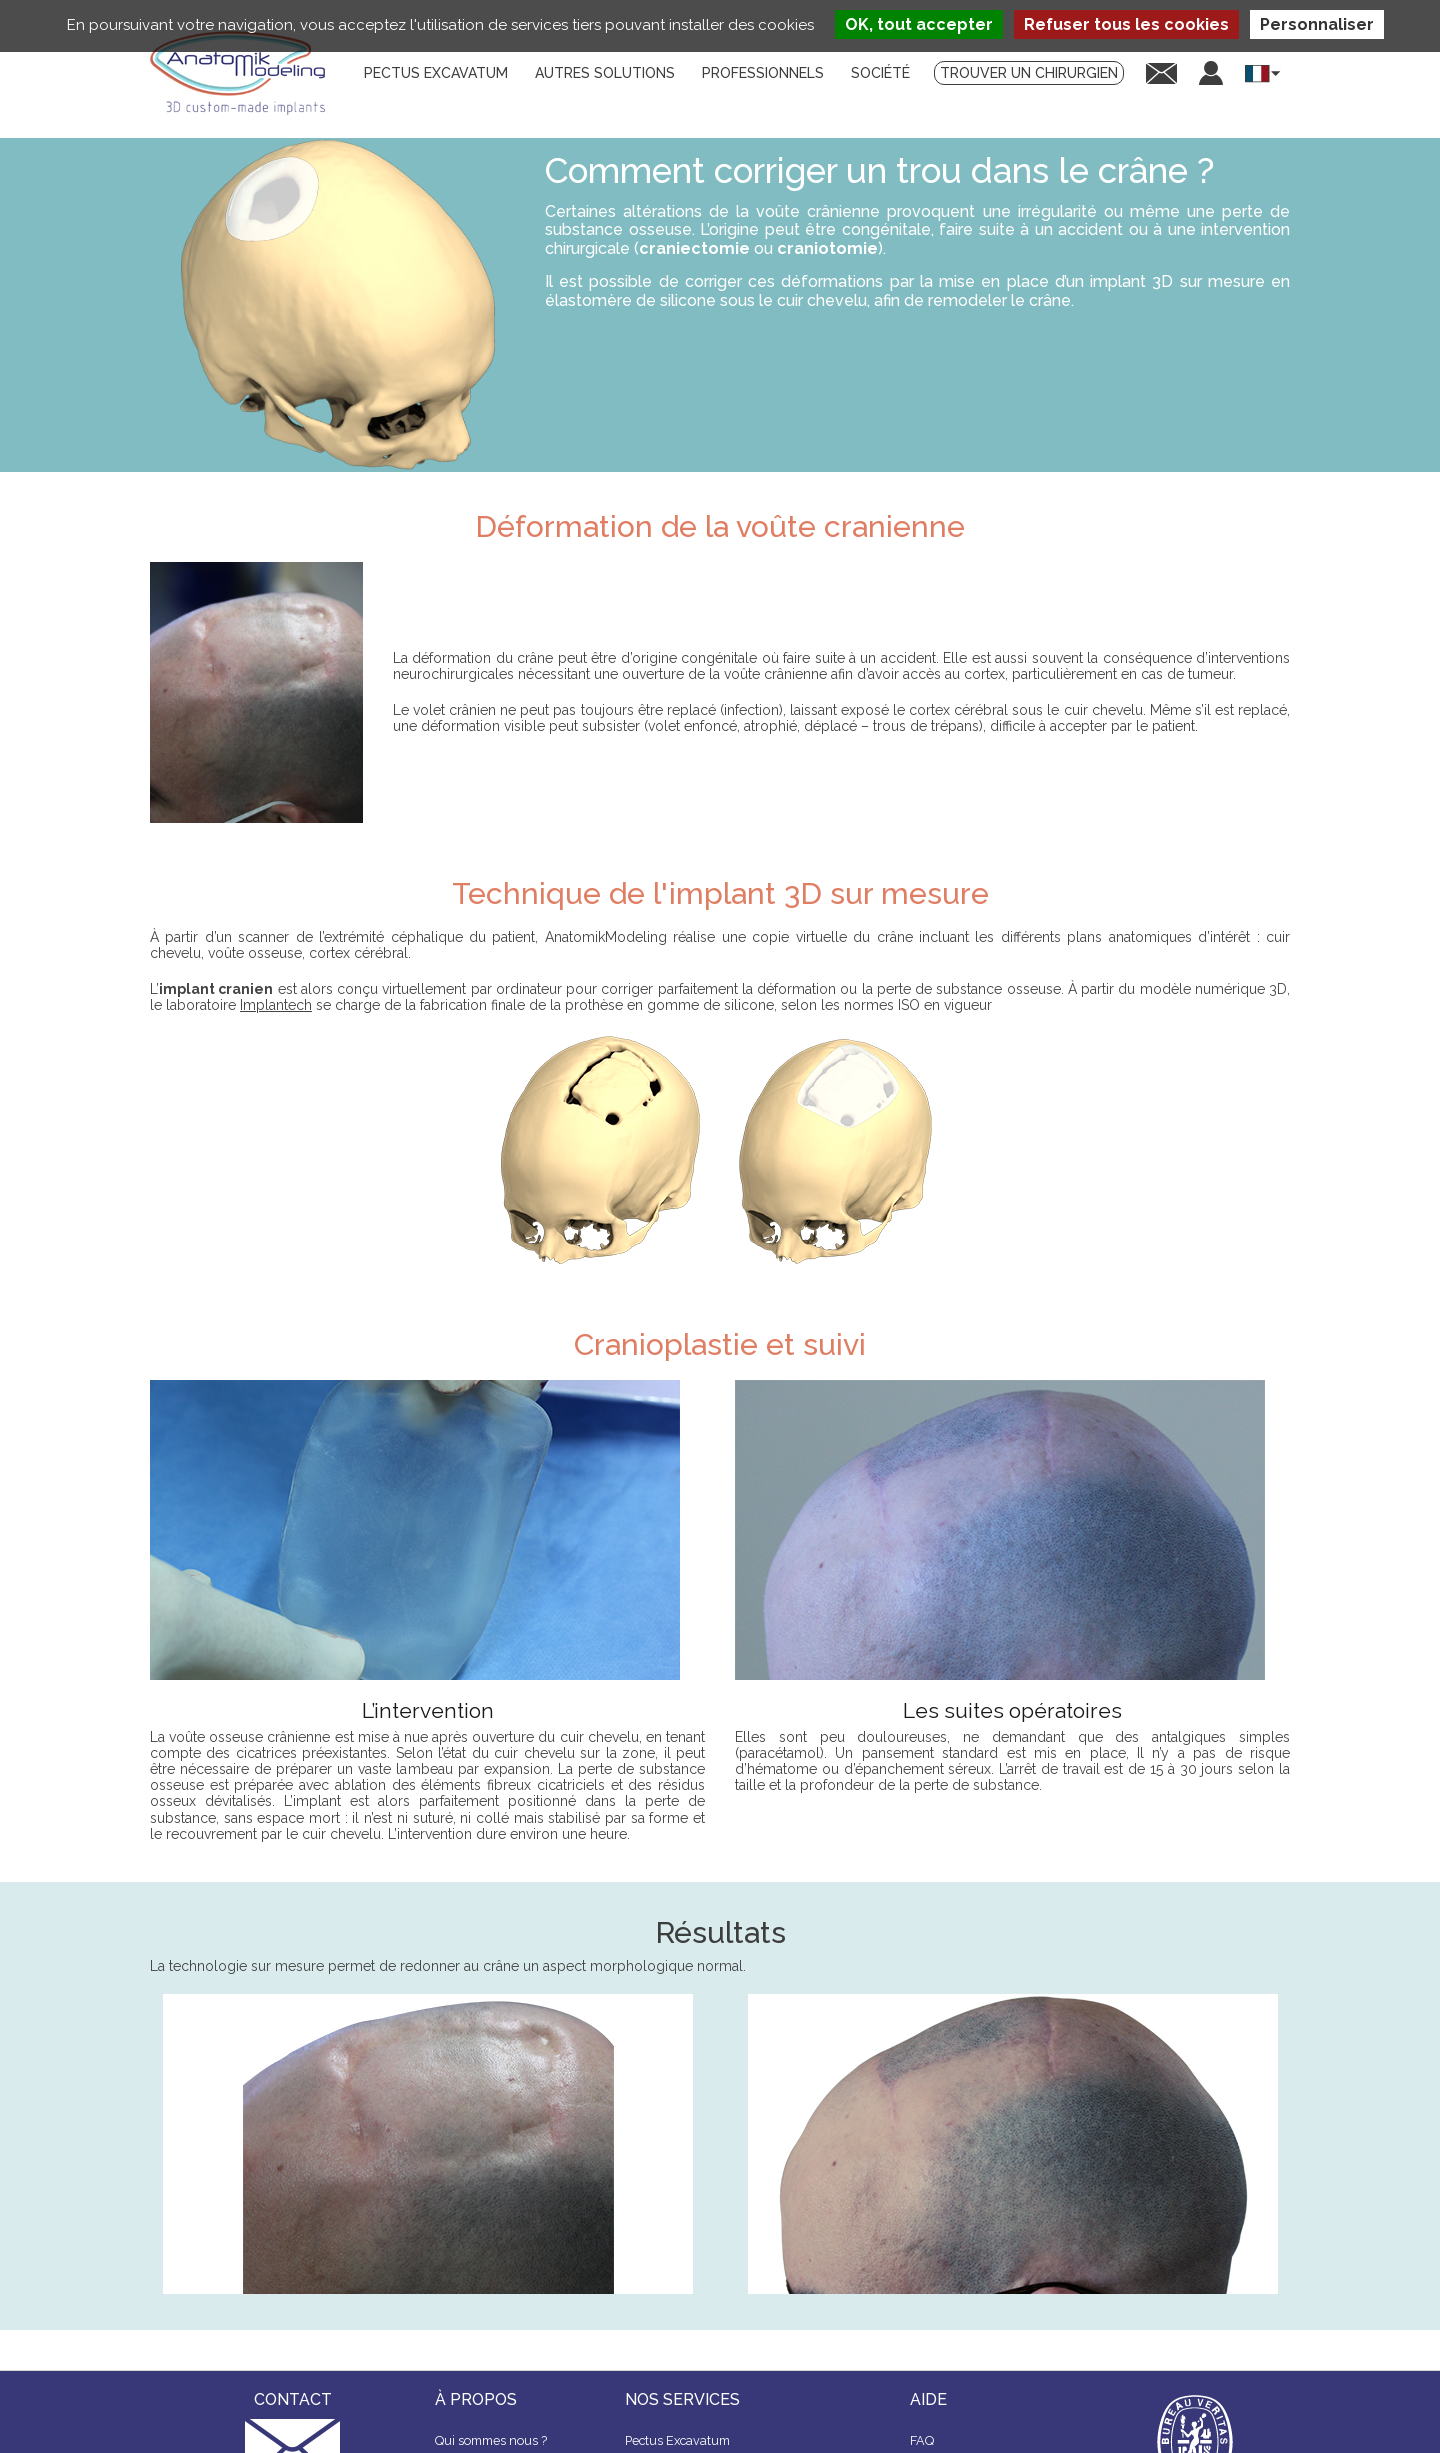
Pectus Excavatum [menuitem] (436, 73)
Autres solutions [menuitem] (605, 73)
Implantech (276, 1005)
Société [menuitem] (880, 73)
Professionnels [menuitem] (763, 73)
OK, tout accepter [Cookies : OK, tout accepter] (919, 24)
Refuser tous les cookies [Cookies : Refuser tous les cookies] (1126, 24)
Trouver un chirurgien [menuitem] (1029, 73)
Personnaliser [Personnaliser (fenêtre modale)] (1317, 24)
